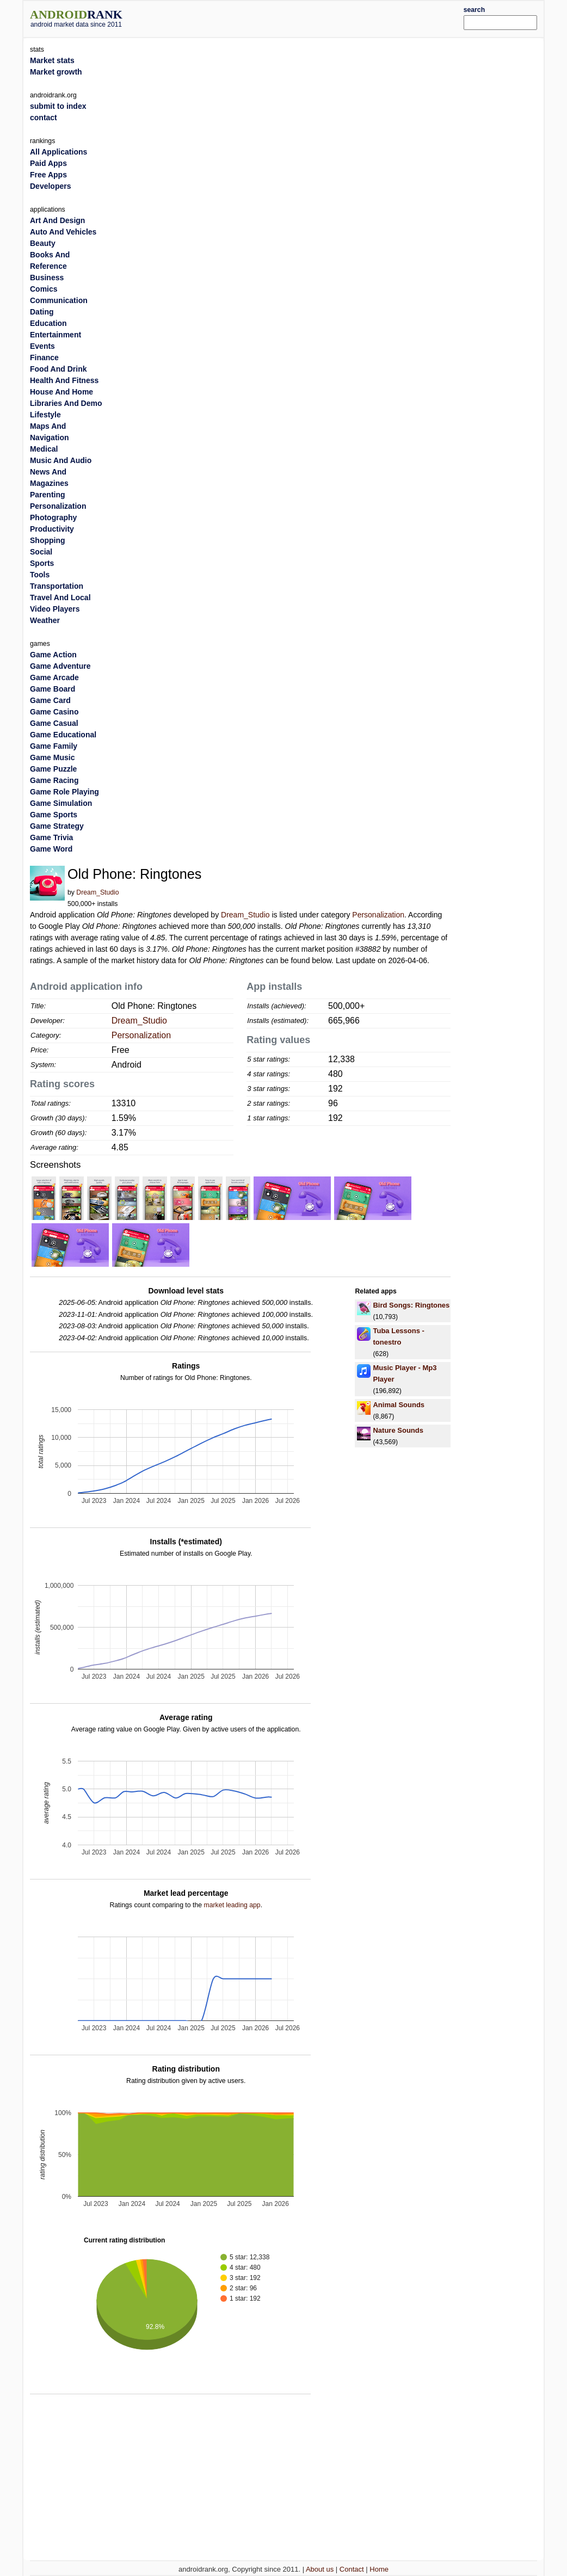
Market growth (56, 71)
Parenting (47, 494)
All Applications (58, 151)
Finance (44, 357)
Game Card (50, 700)
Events (42, 346)
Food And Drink (58, 369)
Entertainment (55, 334)
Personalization (378, 914)
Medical (44, 449)
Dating (42, 311)
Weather (45, 620)
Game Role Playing (64, 791)
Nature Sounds (398, 1430)
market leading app (232, 1905)
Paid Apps (48, 163)
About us (320, 2569)
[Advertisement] (305, 17)
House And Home (61, 391)
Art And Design (57, 220)
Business (47, 277)
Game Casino (54, 711)
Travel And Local (60, 597)
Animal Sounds (398, 1405)
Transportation (56, 586)
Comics (44, 289)
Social (41, 551)
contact (43, 117)
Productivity (52, 529)
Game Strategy (57, 826)
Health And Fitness (64, 380)
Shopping (47, 540)
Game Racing (54, 780)
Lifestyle (45, 414)
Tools (40, 574)
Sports (42, 563)
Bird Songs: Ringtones (411, 1305)
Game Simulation (61, 803)
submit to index (58, 106)
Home (379, 2569)
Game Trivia (51, 837)
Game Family (53, 746)
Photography (53, 517)
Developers (50, 186)
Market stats (52, 60)
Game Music (52, 757)
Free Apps (48, 174)
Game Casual (54, 723)
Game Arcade (54, 677)
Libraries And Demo (66, 403)
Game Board (52, 689)
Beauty (43, 243)
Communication (59, 300)
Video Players (55, 609)
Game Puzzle (53, 769)
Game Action (53, 654)
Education (48, 323)
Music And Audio (60, 460)
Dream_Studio (97, 892)
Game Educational (63, 734)
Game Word (51, 849)
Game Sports (53, 814)
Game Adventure (60, 666)
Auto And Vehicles (63, 231)
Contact (352, 2569)
